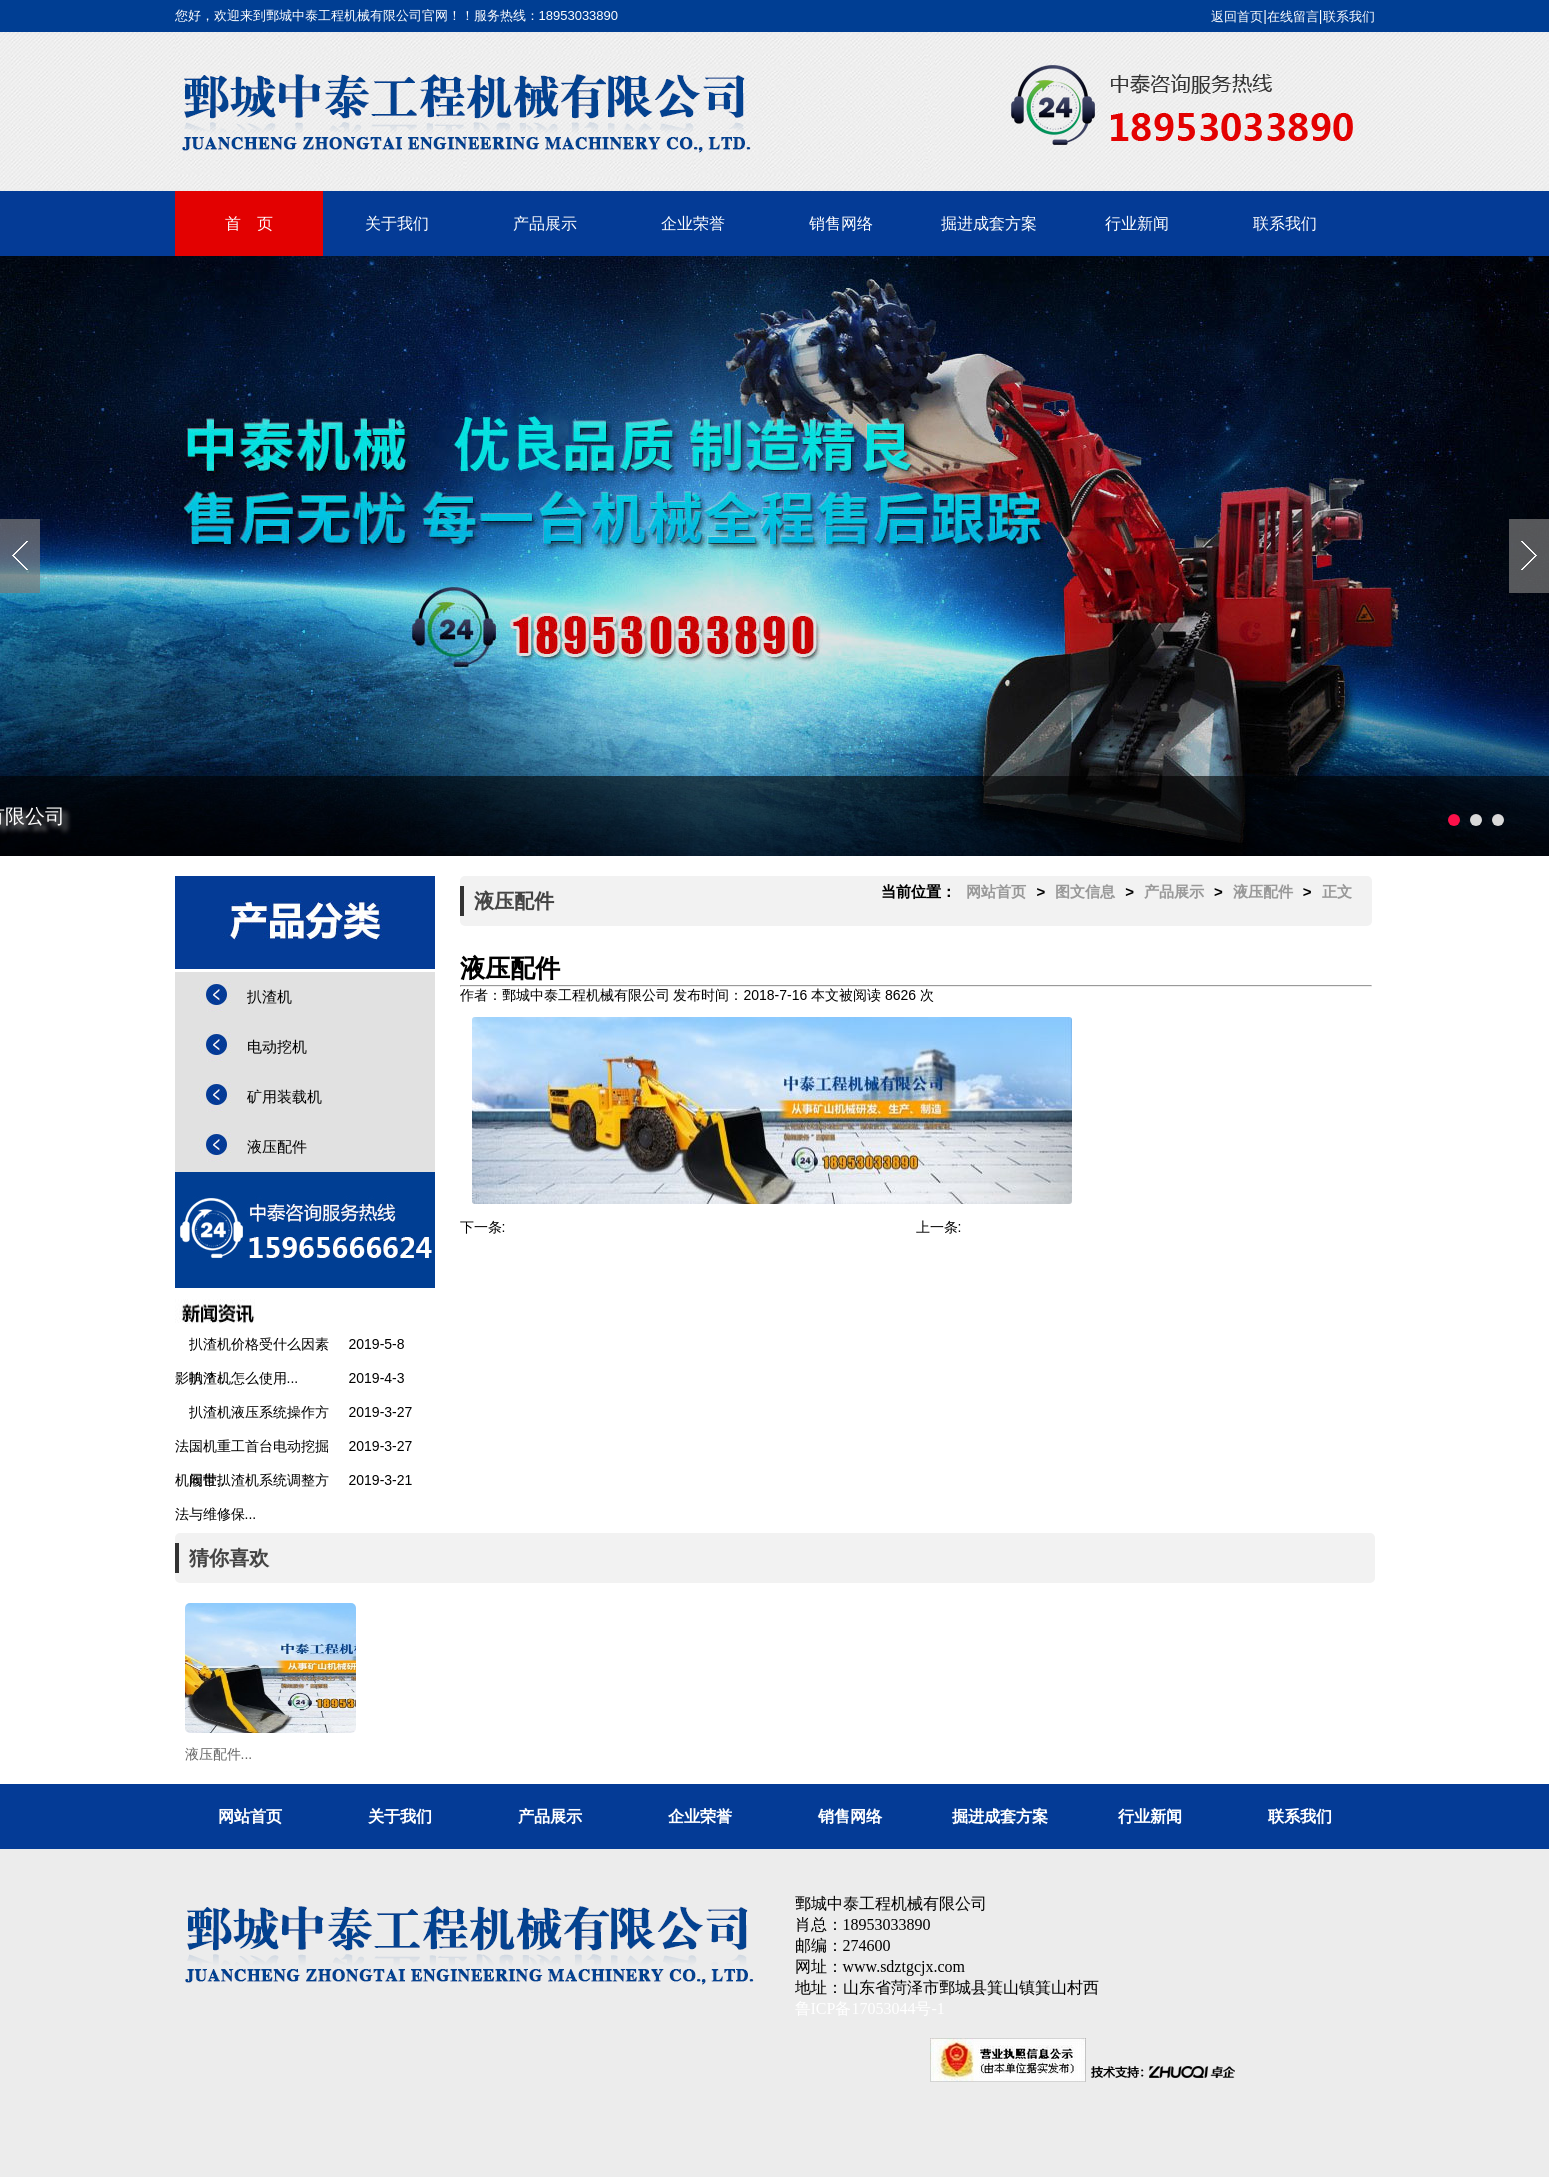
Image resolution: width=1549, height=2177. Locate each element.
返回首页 (1237, 16)
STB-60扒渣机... (555, 1227)
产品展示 (545, 223)
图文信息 (1085, 891)
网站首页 (996, 891)
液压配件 (277, 1146)
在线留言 (1293, 16)
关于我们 (397, 223)
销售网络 (841, 223)
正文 (1337, 891)
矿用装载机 (284, 1096)
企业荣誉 (693, 223)
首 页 (249, 223)
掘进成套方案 (989, 223)
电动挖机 (277, 1046)
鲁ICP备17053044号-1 (870, 2008)
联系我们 (1349, 16)
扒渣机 (269, 996)
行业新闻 (1137, 223)
